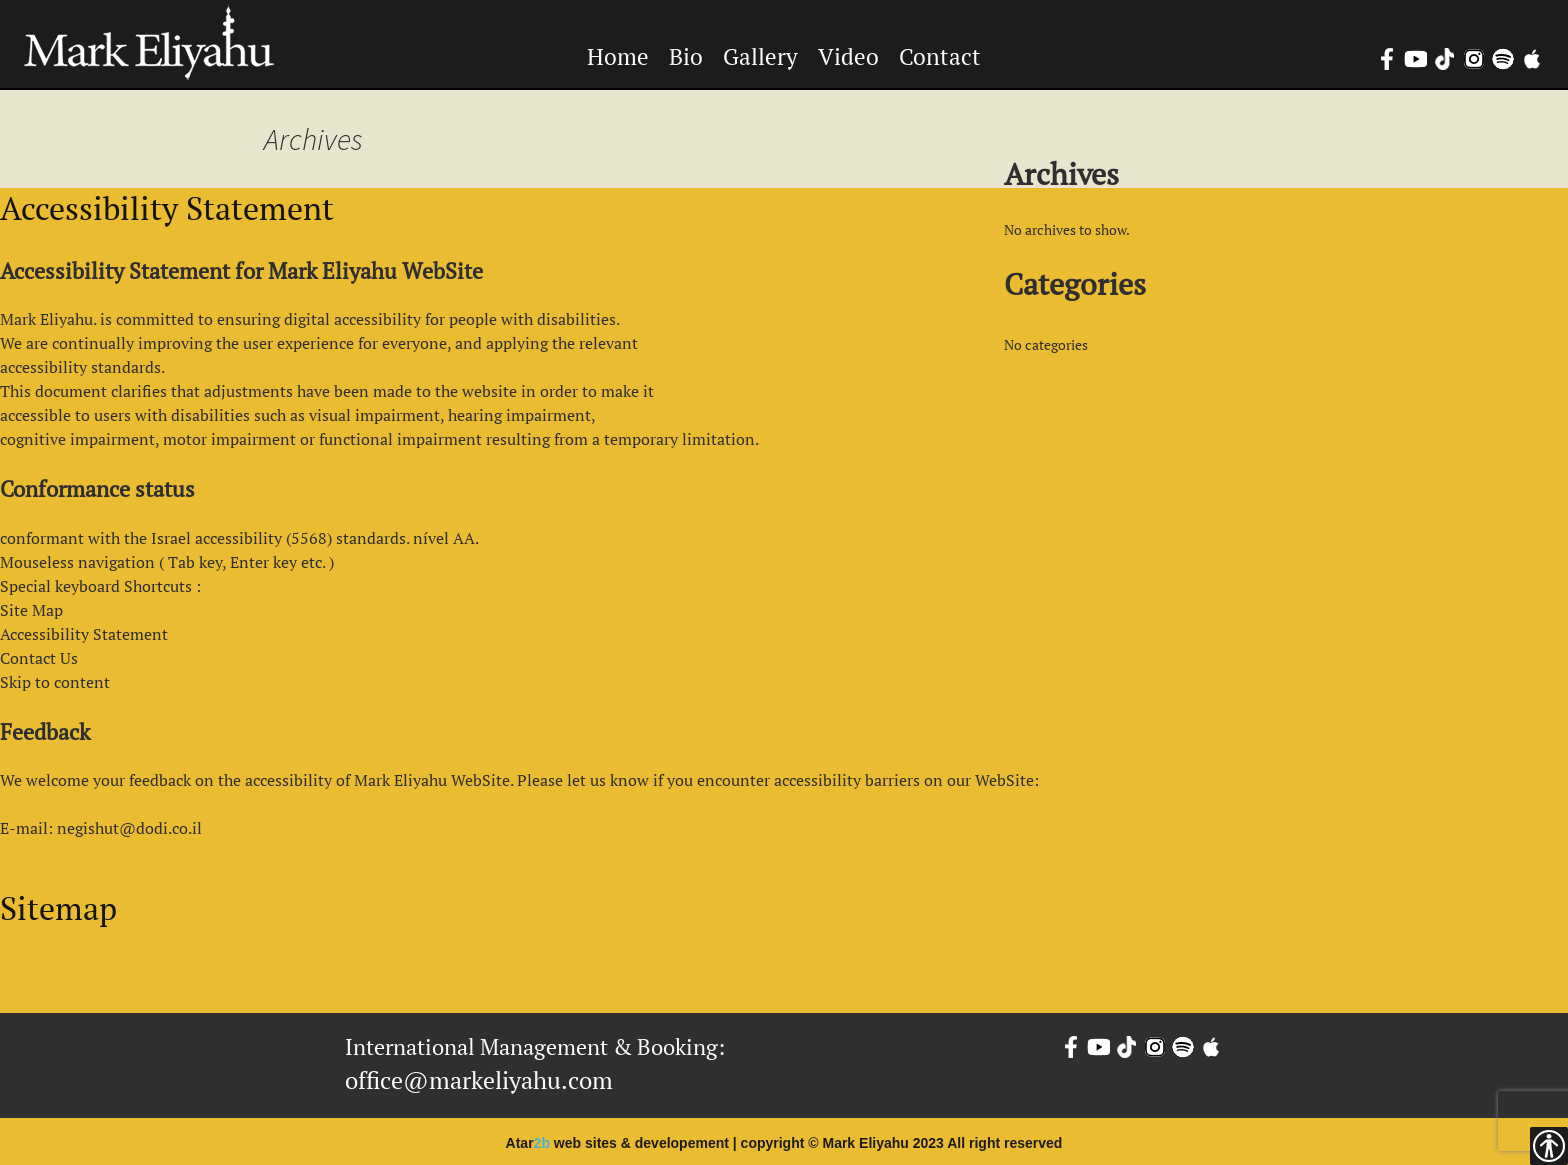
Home (618, 56)
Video (848, 56)
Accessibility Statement (167, 208)
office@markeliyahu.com (479, 1080)
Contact (940, 56)
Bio (686, 56)
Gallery (760, 56)
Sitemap (58, 908)
